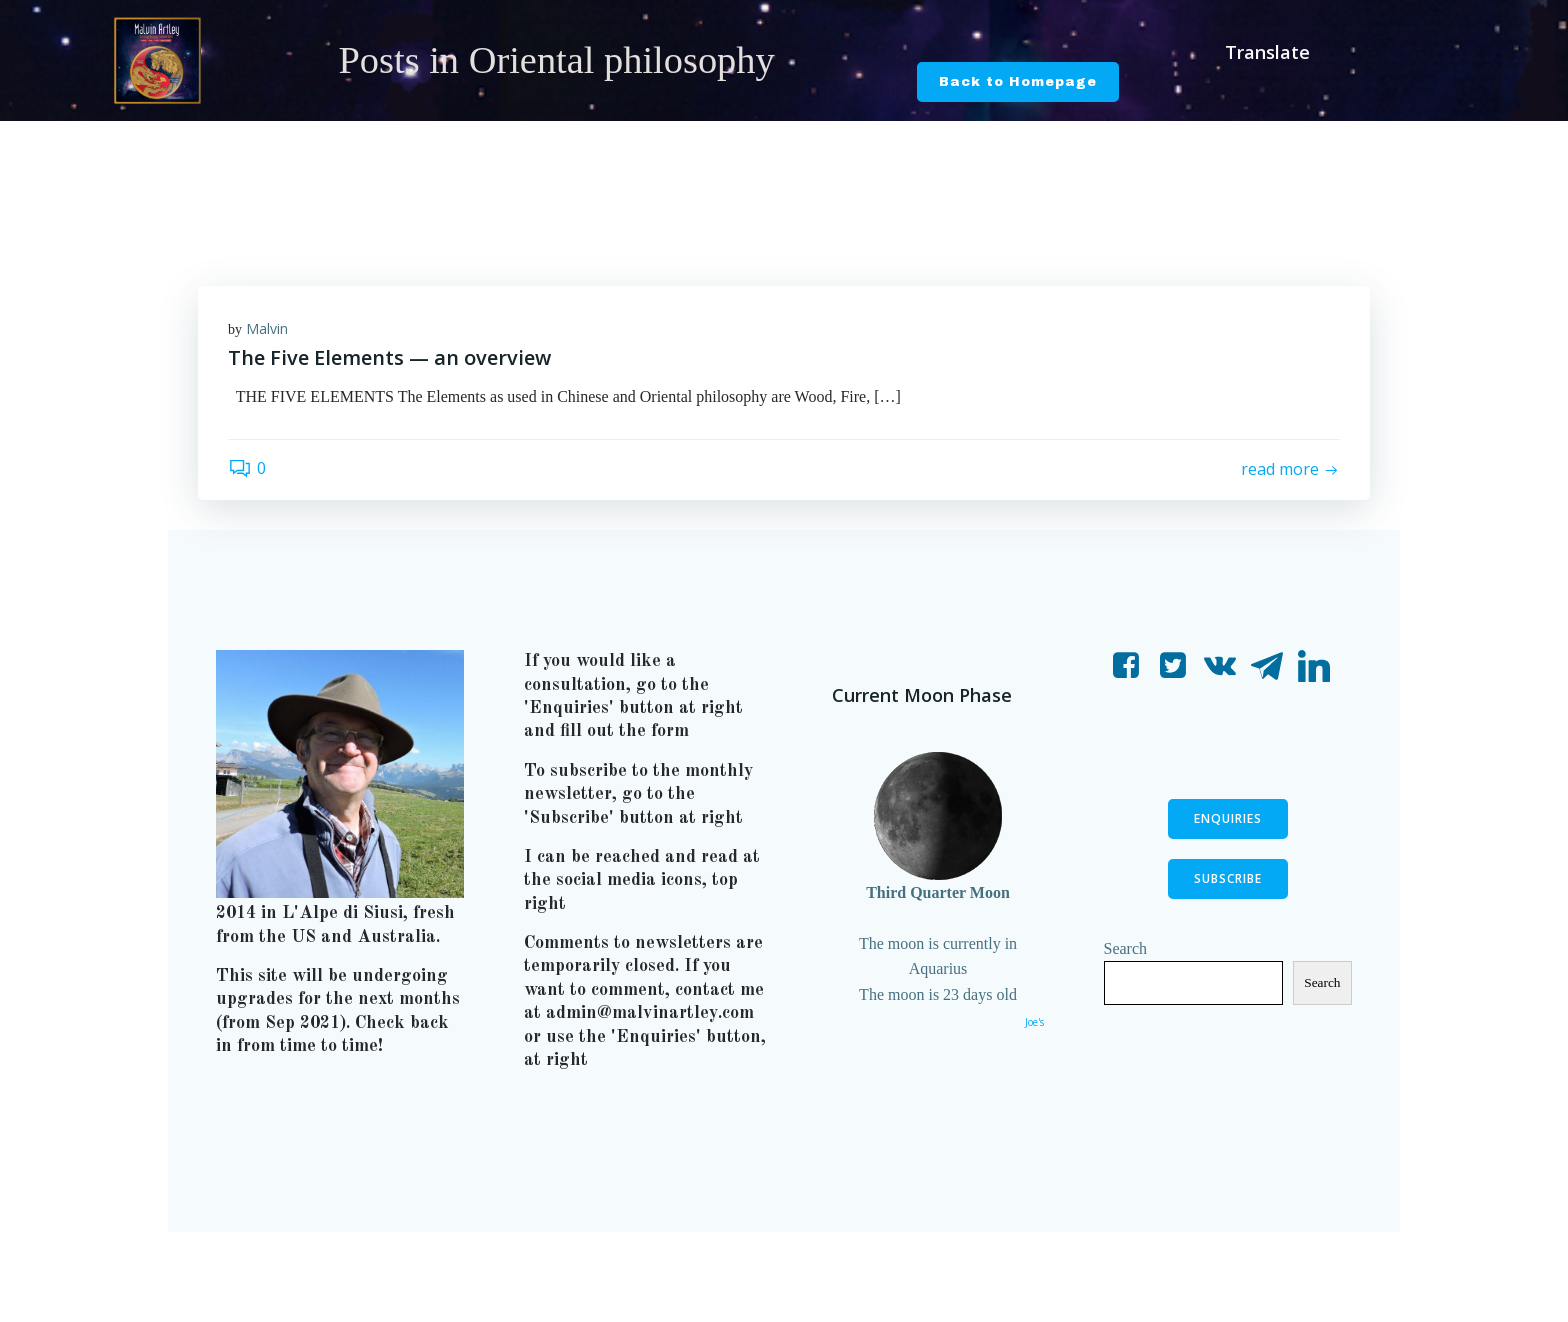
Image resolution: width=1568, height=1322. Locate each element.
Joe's (1034, 1022)
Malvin (267, 328)
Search (1126, 948)
